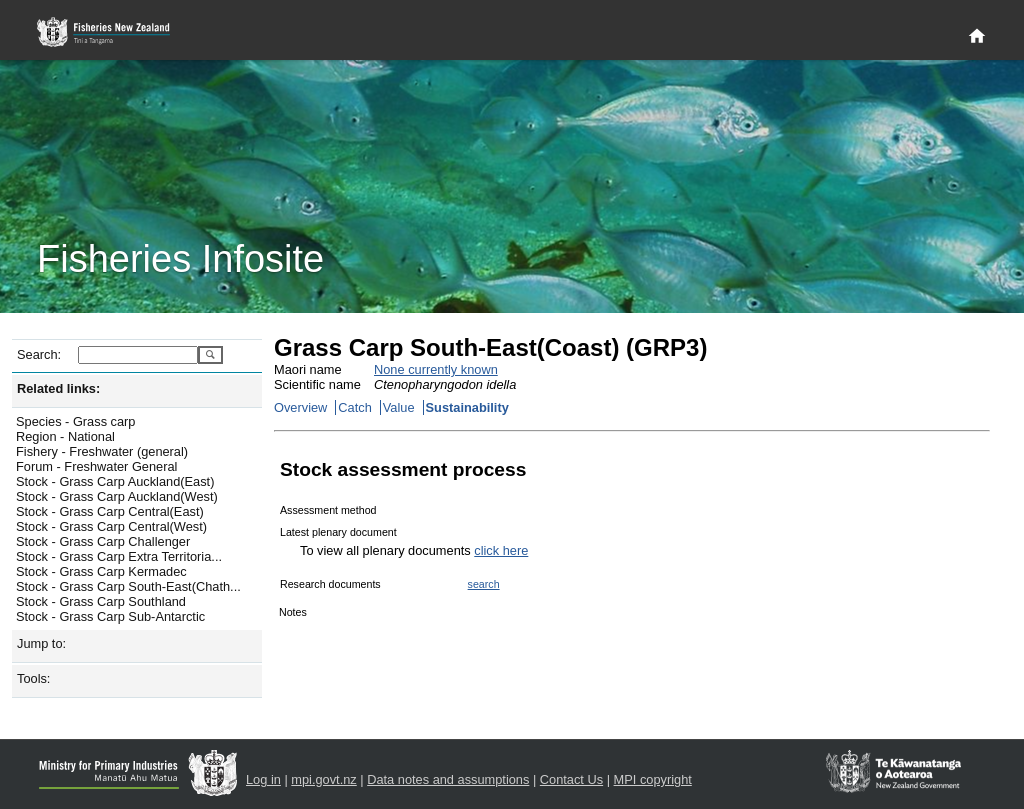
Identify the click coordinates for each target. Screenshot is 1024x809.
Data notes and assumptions (448, 779)
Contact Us (571, 779)
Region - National (65, 436)
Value (399, 407)
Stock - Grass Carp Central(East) (110, 511)
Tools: (33, 678)
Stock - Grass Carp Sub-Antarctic (110, 616)
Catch (354, 407)
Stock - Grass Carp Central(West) (111, 526)
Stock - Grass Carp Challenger (103, 541)
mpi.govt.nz (323, 779)
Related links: (58, 388)
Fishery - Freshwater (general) (102, 451)
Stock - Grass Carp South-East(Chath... (128, 586)
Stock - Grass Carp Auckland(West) (117, 496)
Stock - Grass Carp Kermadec (101, 571)
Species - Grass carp (75, 421)
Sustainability (467, 407)
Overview (300, 407)
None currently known (436, 369)
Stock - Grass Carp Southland (101, 601)
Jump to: (41, 643)
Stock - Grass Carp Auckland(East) (115, 481)
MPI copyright (653, 779)
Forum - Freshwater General (96, 466)
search (484, 584)
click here (501, 550)
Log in (263, 779)
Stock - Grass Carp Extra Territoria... (119, 556)
